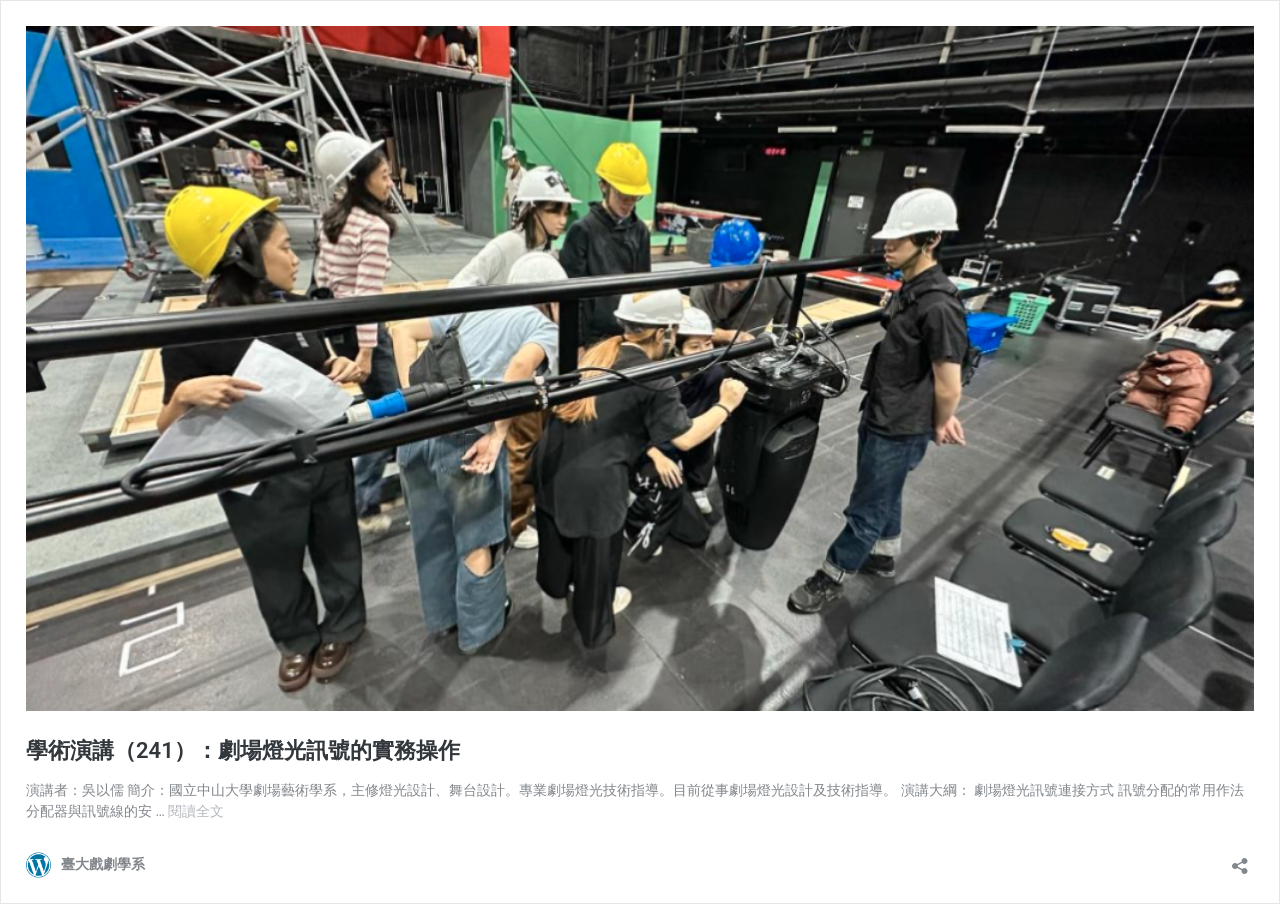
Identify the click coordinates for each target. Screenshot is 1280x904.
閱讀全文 (196, 811)
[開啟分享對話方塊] (1240, 859)
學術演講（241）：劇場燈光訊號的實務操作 (243, 750)
